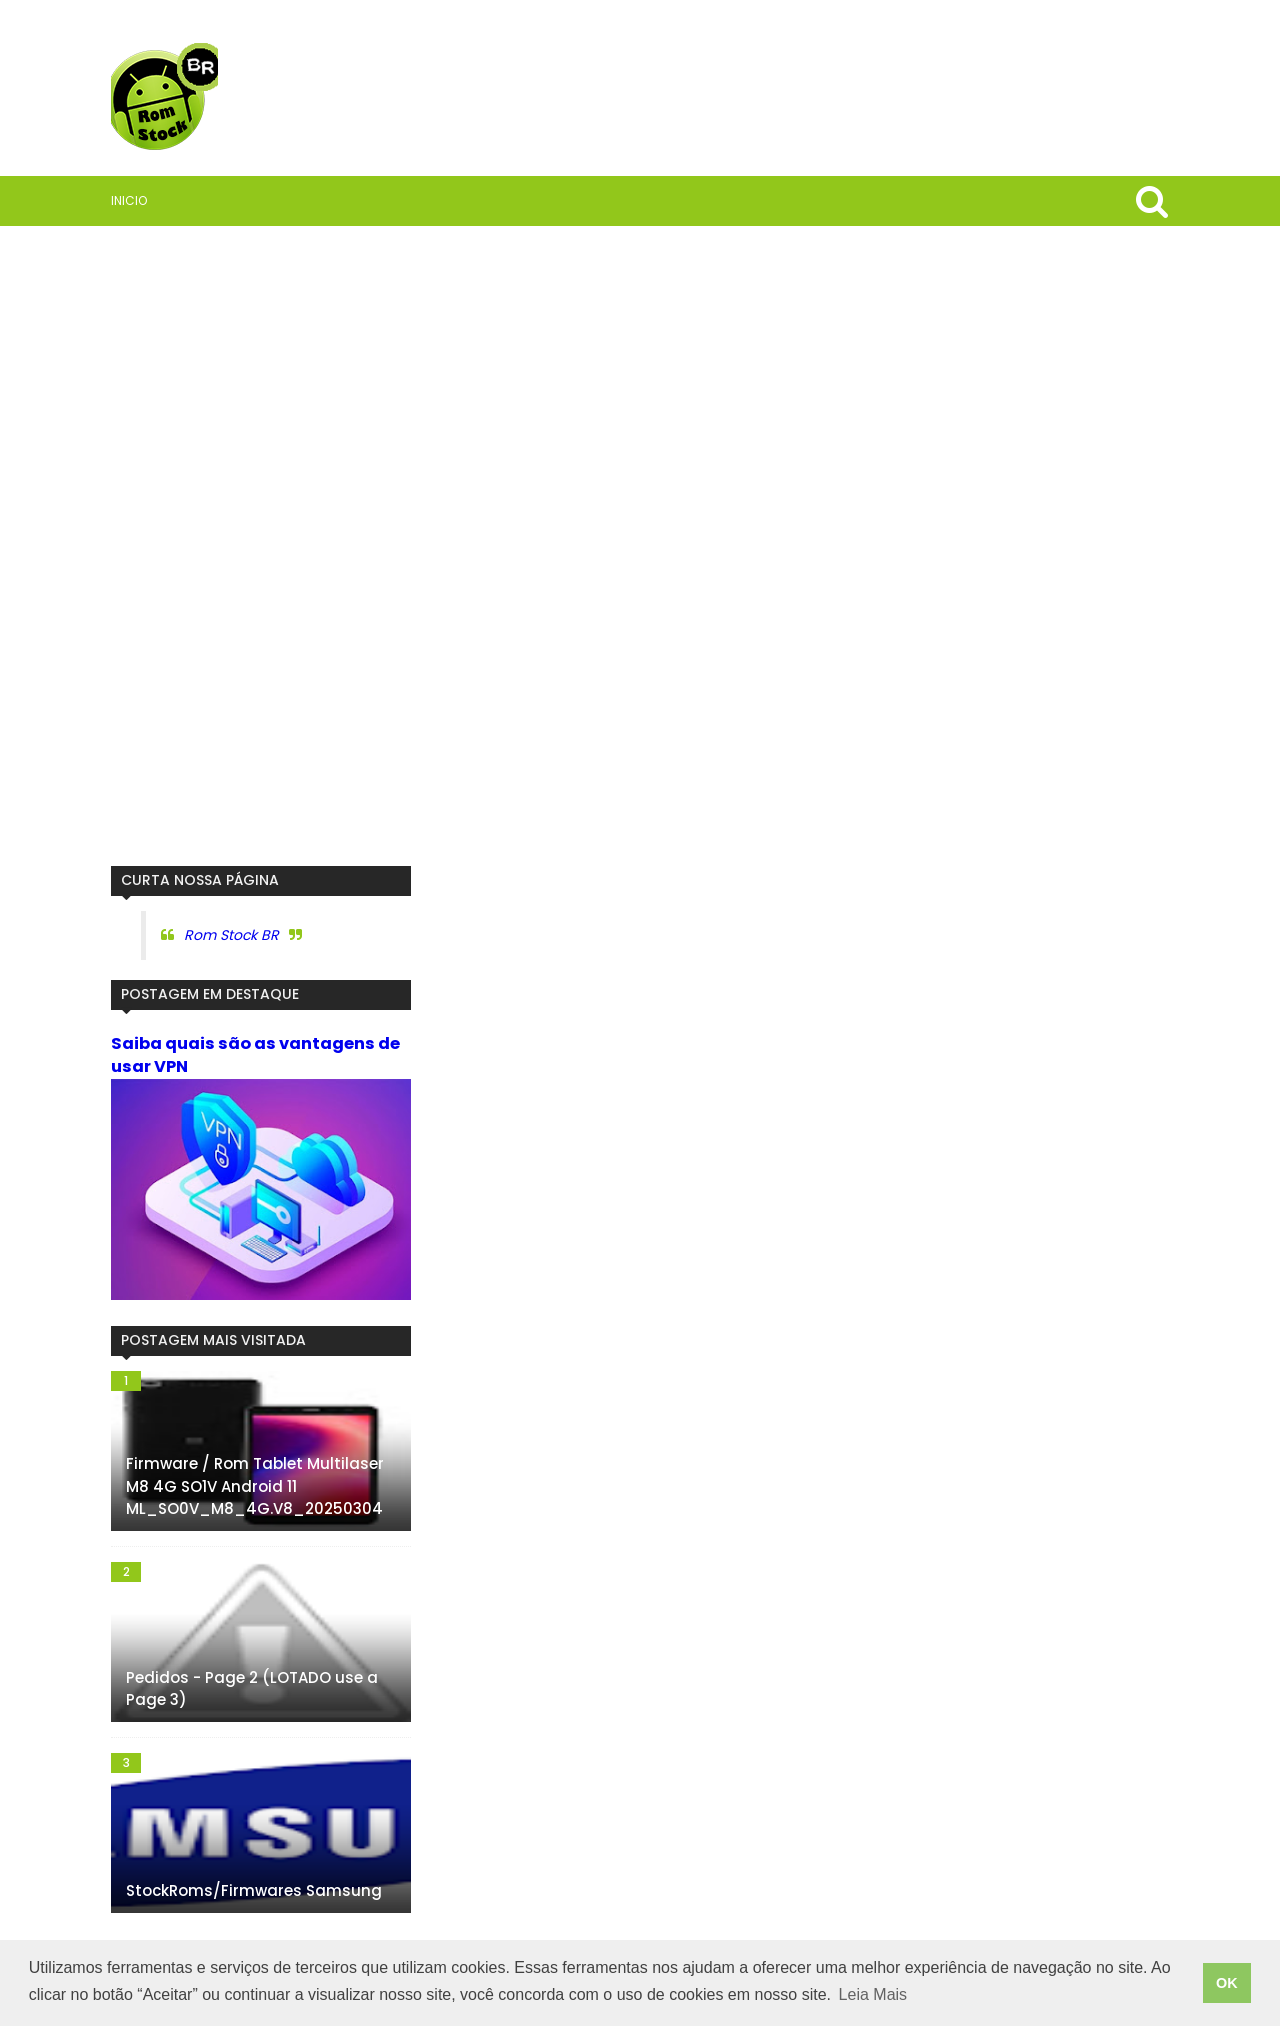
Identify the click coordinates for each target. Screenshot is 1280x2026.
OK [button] (1227, 1983)
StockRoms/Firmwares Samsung (254, 1890)
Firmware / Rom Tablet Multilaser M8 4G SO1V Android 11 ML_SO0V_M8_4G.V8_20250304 (255, 1486)
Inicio (129, 200)
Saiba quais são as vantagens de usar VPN (255, 1055)
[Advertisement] (261, 546)
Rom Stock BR (231, 935)
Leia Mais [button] (873, 1994)
